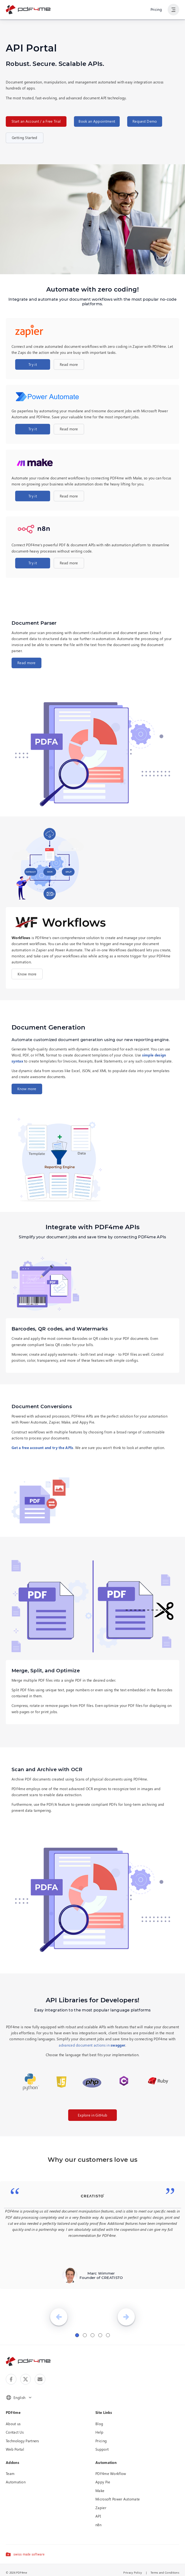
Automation (16, 2477)
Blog (99, 2419)
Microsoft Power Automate (117, 2494)
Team (10, 2469)
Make (99, 2486)
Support (102, 2444)
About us (13, 2419)
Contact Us (15, 2427)
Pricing (156, 9)
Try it (32, 359)
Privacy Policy (132, 2568)
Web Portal (15, 2444)
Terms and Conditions (165, 2568)
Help (99, 2427)
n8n (98, 2520)
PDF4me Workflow (110, 2469)
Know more (27, 969)
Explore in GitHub (92, 2110)
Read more (69, 359)
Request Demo (144, 121)
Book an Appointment (97, 121)
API (98, 2511)
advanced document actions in (92, 2040)
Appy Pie (102, 2477)
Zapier (100, 2503)
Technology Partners (22, 2436)
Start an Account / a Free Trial (36, 121)
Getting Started (24, 137)
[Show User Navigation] (173, 9)
